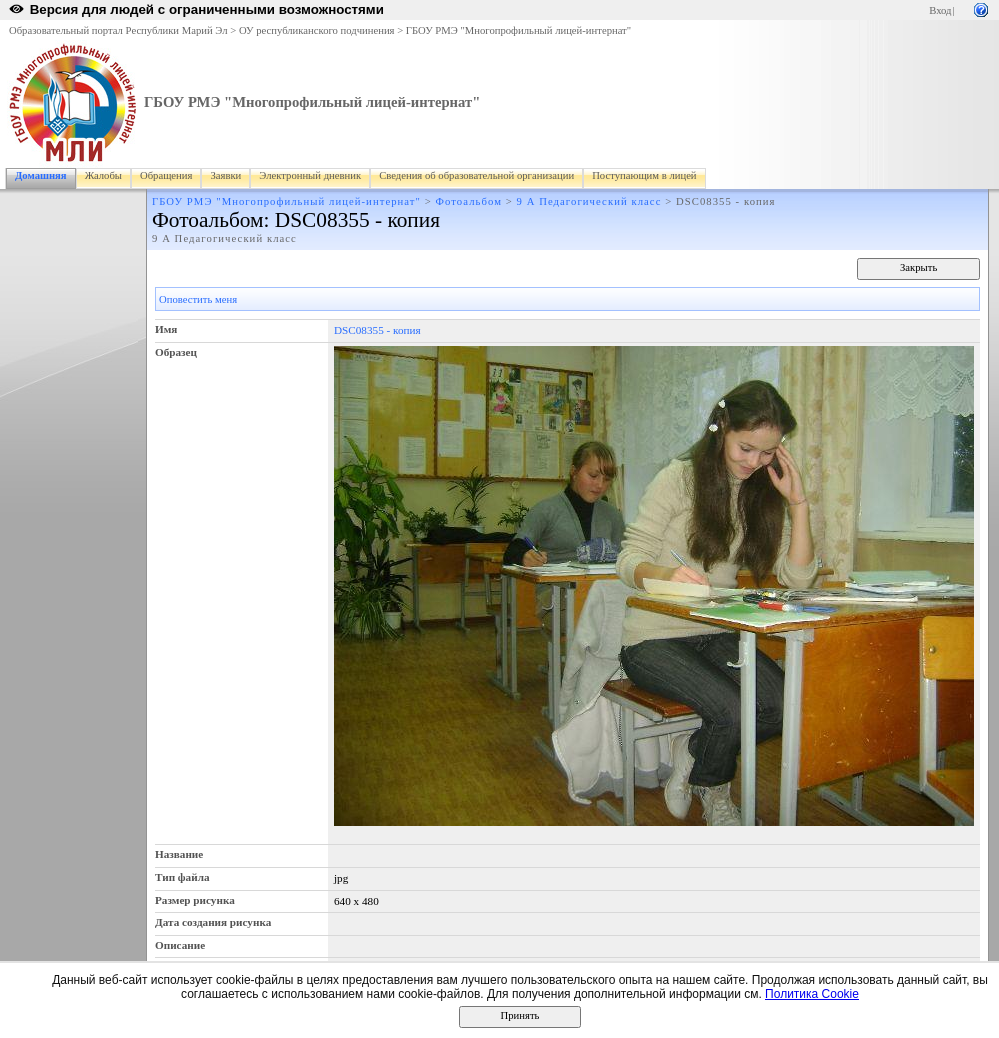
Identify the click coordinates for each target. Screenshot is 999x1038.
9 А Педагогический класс (589, 201)
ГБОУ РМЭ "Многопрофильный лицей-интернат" (518, 30)
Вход (940, 10)
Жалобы (103, 175)
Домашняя (41, 175)
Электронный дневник (310, 175)
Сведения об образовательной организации (476, 175)
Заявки (225, 175)
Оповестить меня (198, 299)
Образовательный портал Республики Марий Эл (118, 30)
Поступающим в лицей (644, 175)
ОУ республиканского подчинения (317, 30)
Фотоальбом (469, 201)
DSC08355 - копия (377, 330)
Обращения (166, 175)
